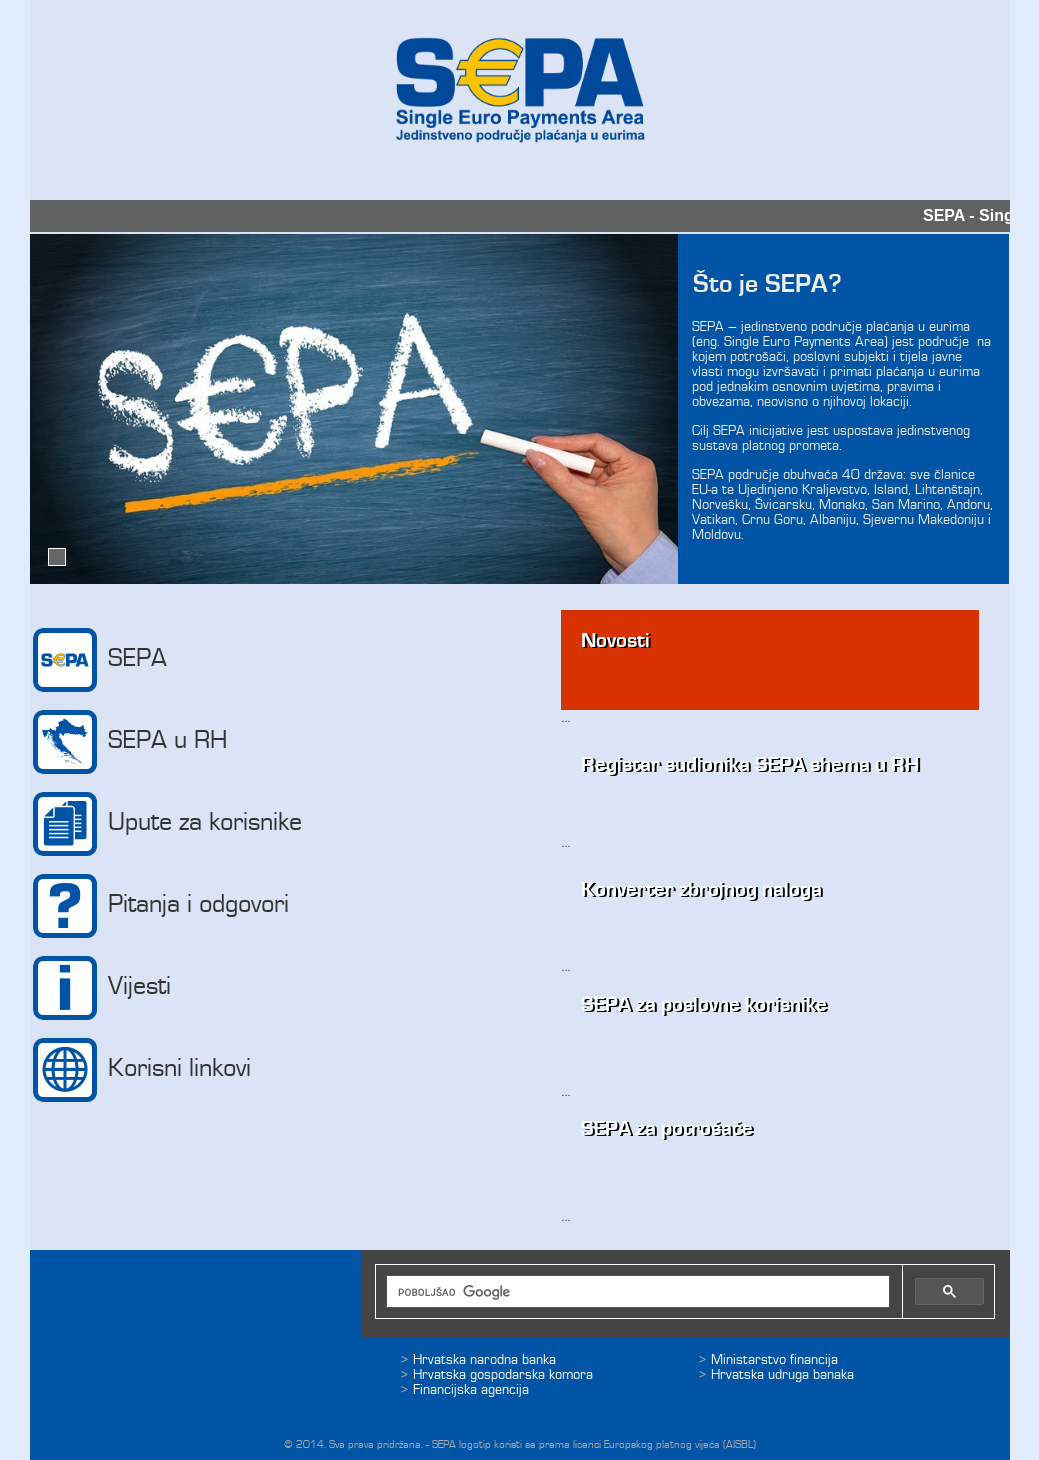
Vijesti (101, 988)
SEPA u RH (129, 742)
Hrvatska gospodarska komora (503, 1374)
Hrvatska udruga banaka (782, 1374)
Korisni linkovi (141, 1070)
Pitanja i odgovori (160, 906)
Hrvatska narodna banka (484, 1359)
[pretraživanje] (625, 1292)
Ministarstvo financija (774, 1359)
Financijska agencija (471, 1389)
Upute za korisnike (167, 824)
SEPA (99, 660)
